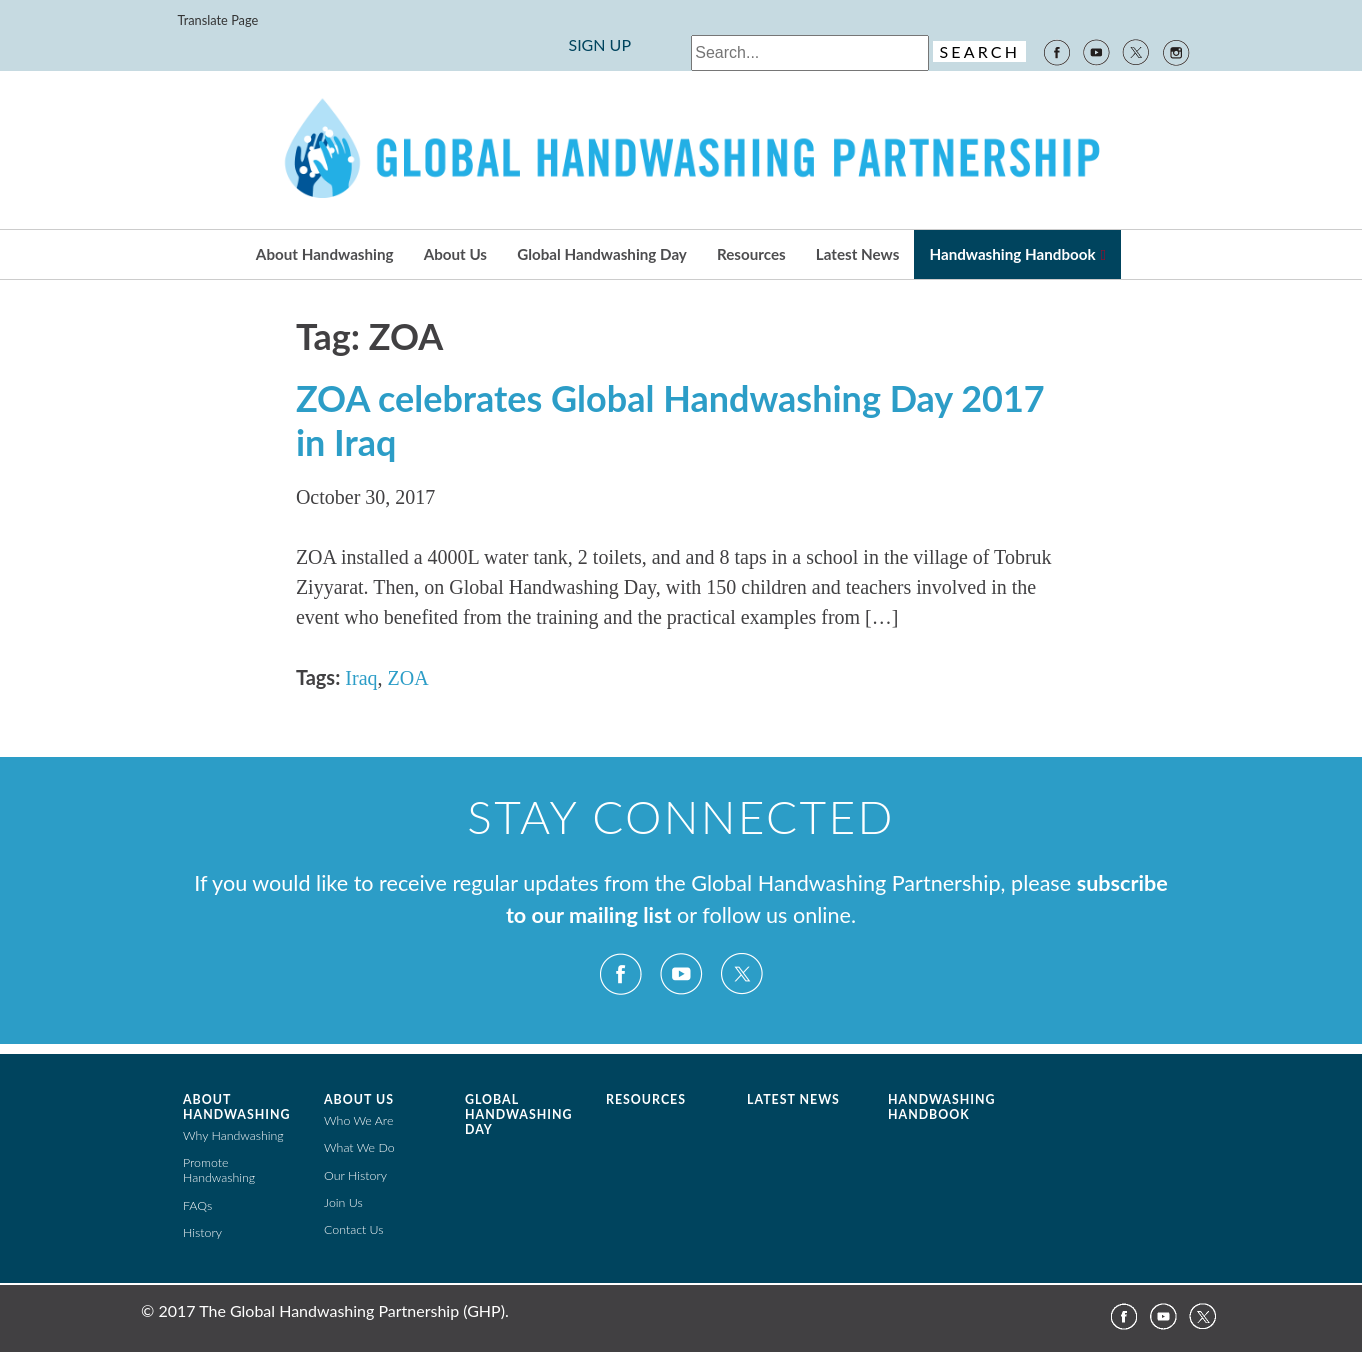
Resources (751, 254)
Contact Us (354, 1229)
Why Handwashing (233, 1135)
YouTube (1096, 51)
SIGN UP (599, 44)
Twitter (1136, 51)
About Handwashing (325, 254)
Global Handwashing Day (602, 254)
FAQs (197, 1205)
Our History (355, 1175)
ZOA (408, 678)
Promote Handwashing (219, 1170)
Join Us (343, 1202)
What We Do (359, 1147)
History (202, 1232)
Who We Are (358, 1120)
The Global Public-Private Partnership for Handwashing (681, 150)
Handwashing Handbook (1012, 254)
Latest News (857, 254)
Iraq (361, 678)
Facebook (1056, 51)
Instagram (1177, 51)
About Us (455, 254)
